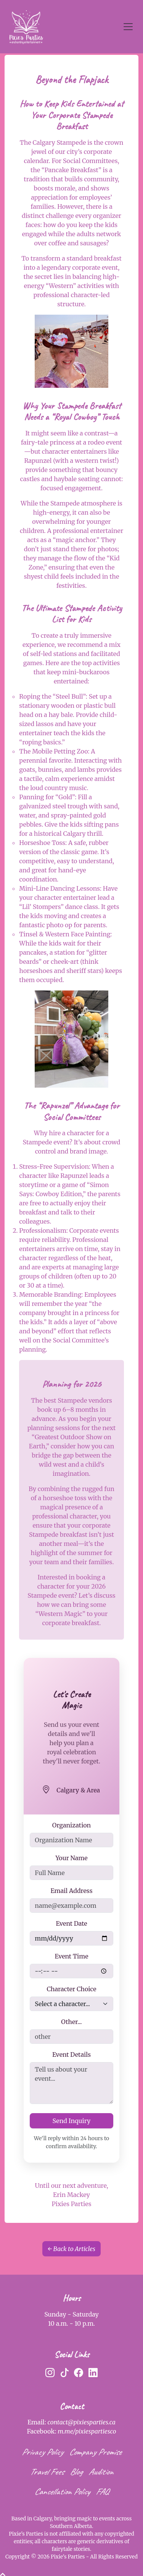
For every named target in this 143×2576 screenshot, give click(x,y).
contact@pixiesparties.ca (82, 2422)
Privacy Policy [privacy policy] (42, 2452)
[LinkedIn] (93, 2373)
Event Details (71, 2054)
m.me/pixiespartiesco (87, 2431)
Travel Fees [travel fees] (47, 2471)
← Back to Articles (71, 2249)
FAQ (102, 2491)
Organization (71, 1825)
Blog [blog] (76, 2471)
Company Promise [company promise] (95, 2452)
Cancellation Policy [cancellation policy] (62, 2491)
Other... (71, 2022)
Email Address (71, 1890)
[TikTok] (64, 2373)
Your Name (71, 1858)
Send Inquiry (72, 2121)
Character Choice (71, 1989)
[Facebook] (78, 2373)
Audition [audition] (100, 2471)
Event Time (71, 1956)
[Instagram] (50, 2373)
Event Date (71, 1923)
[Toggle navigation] (128, 26)
